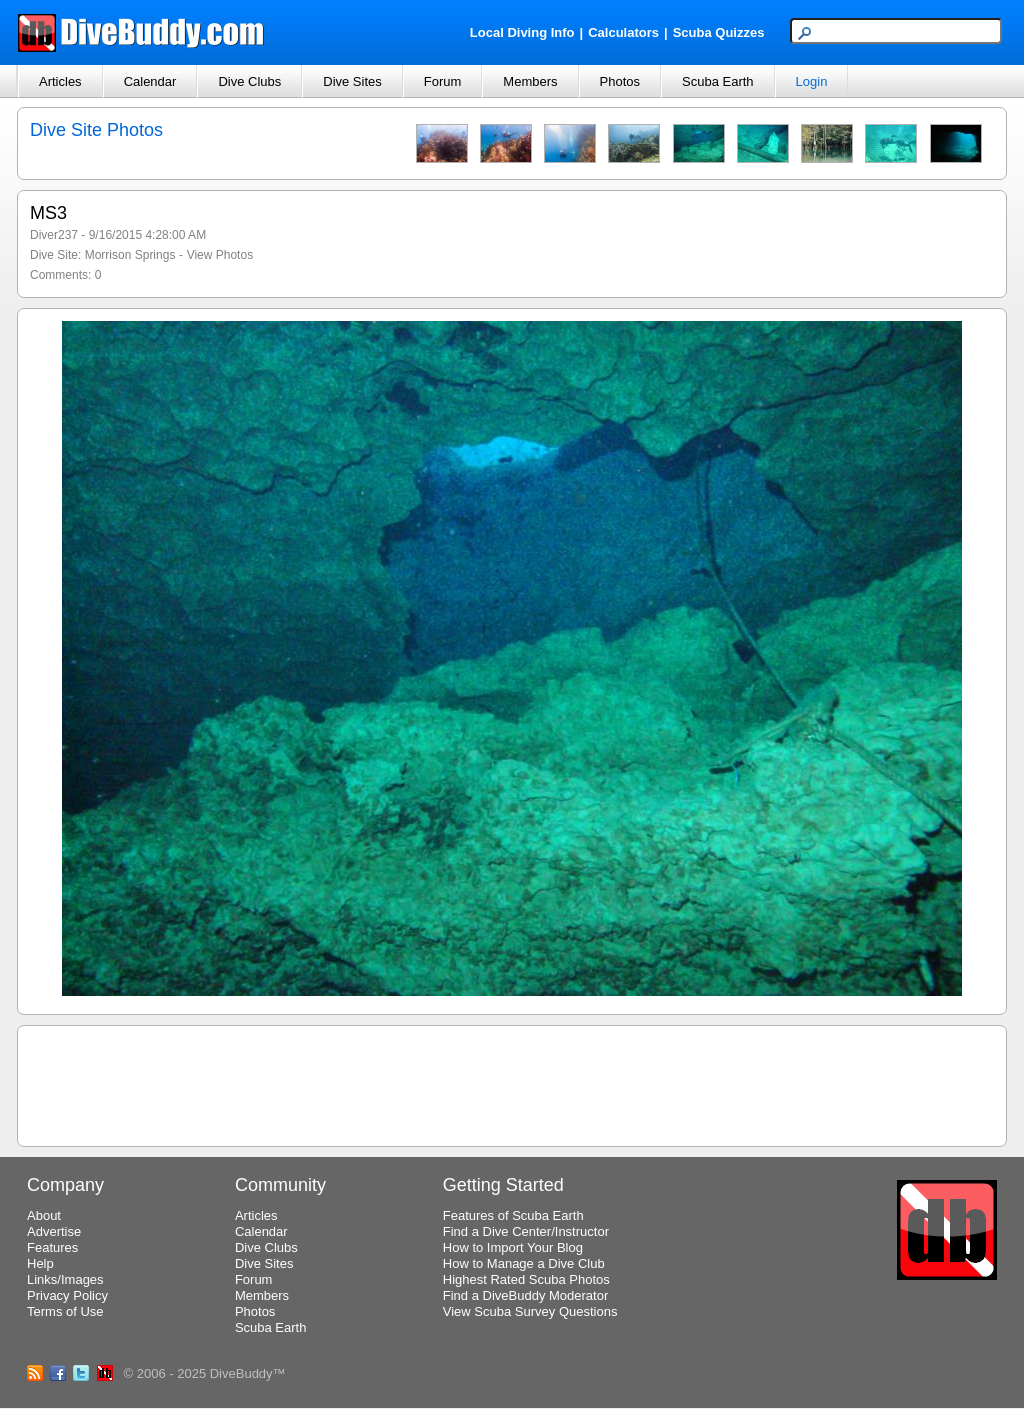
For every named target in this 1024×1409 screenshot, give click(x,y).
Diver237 (54, 235)
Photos (620, 81)
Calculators (623, 32)
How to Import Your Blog (513, 1247)
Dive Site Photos (96, 130)
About (44, 1215)
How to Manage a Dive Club (524, 1263)
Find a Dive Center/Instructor (526, 1231)
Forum (443, 81)
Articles (60, 81)
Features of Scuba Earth (513, 1215)
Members (530, 81)
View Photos (220, 255)
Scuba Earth (718, 81)
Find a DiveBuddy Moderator (525, 1295)
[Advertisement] (512, 1083)
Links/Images (65, 1279)
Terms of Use (65, 1311)
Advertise (54, 1231)
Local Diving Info (522, 32)
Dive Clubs (249, 81)
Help (40, 1263)
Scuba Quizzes (719, 32)
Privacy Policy (67, 1295)
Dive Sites (352, 81)
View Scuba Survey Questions (530, 1311)
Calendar (150, 81)
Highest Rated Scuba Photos (526, 1279)
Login (812, 81)
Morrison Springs (130, 255)
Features (52, 1247)
